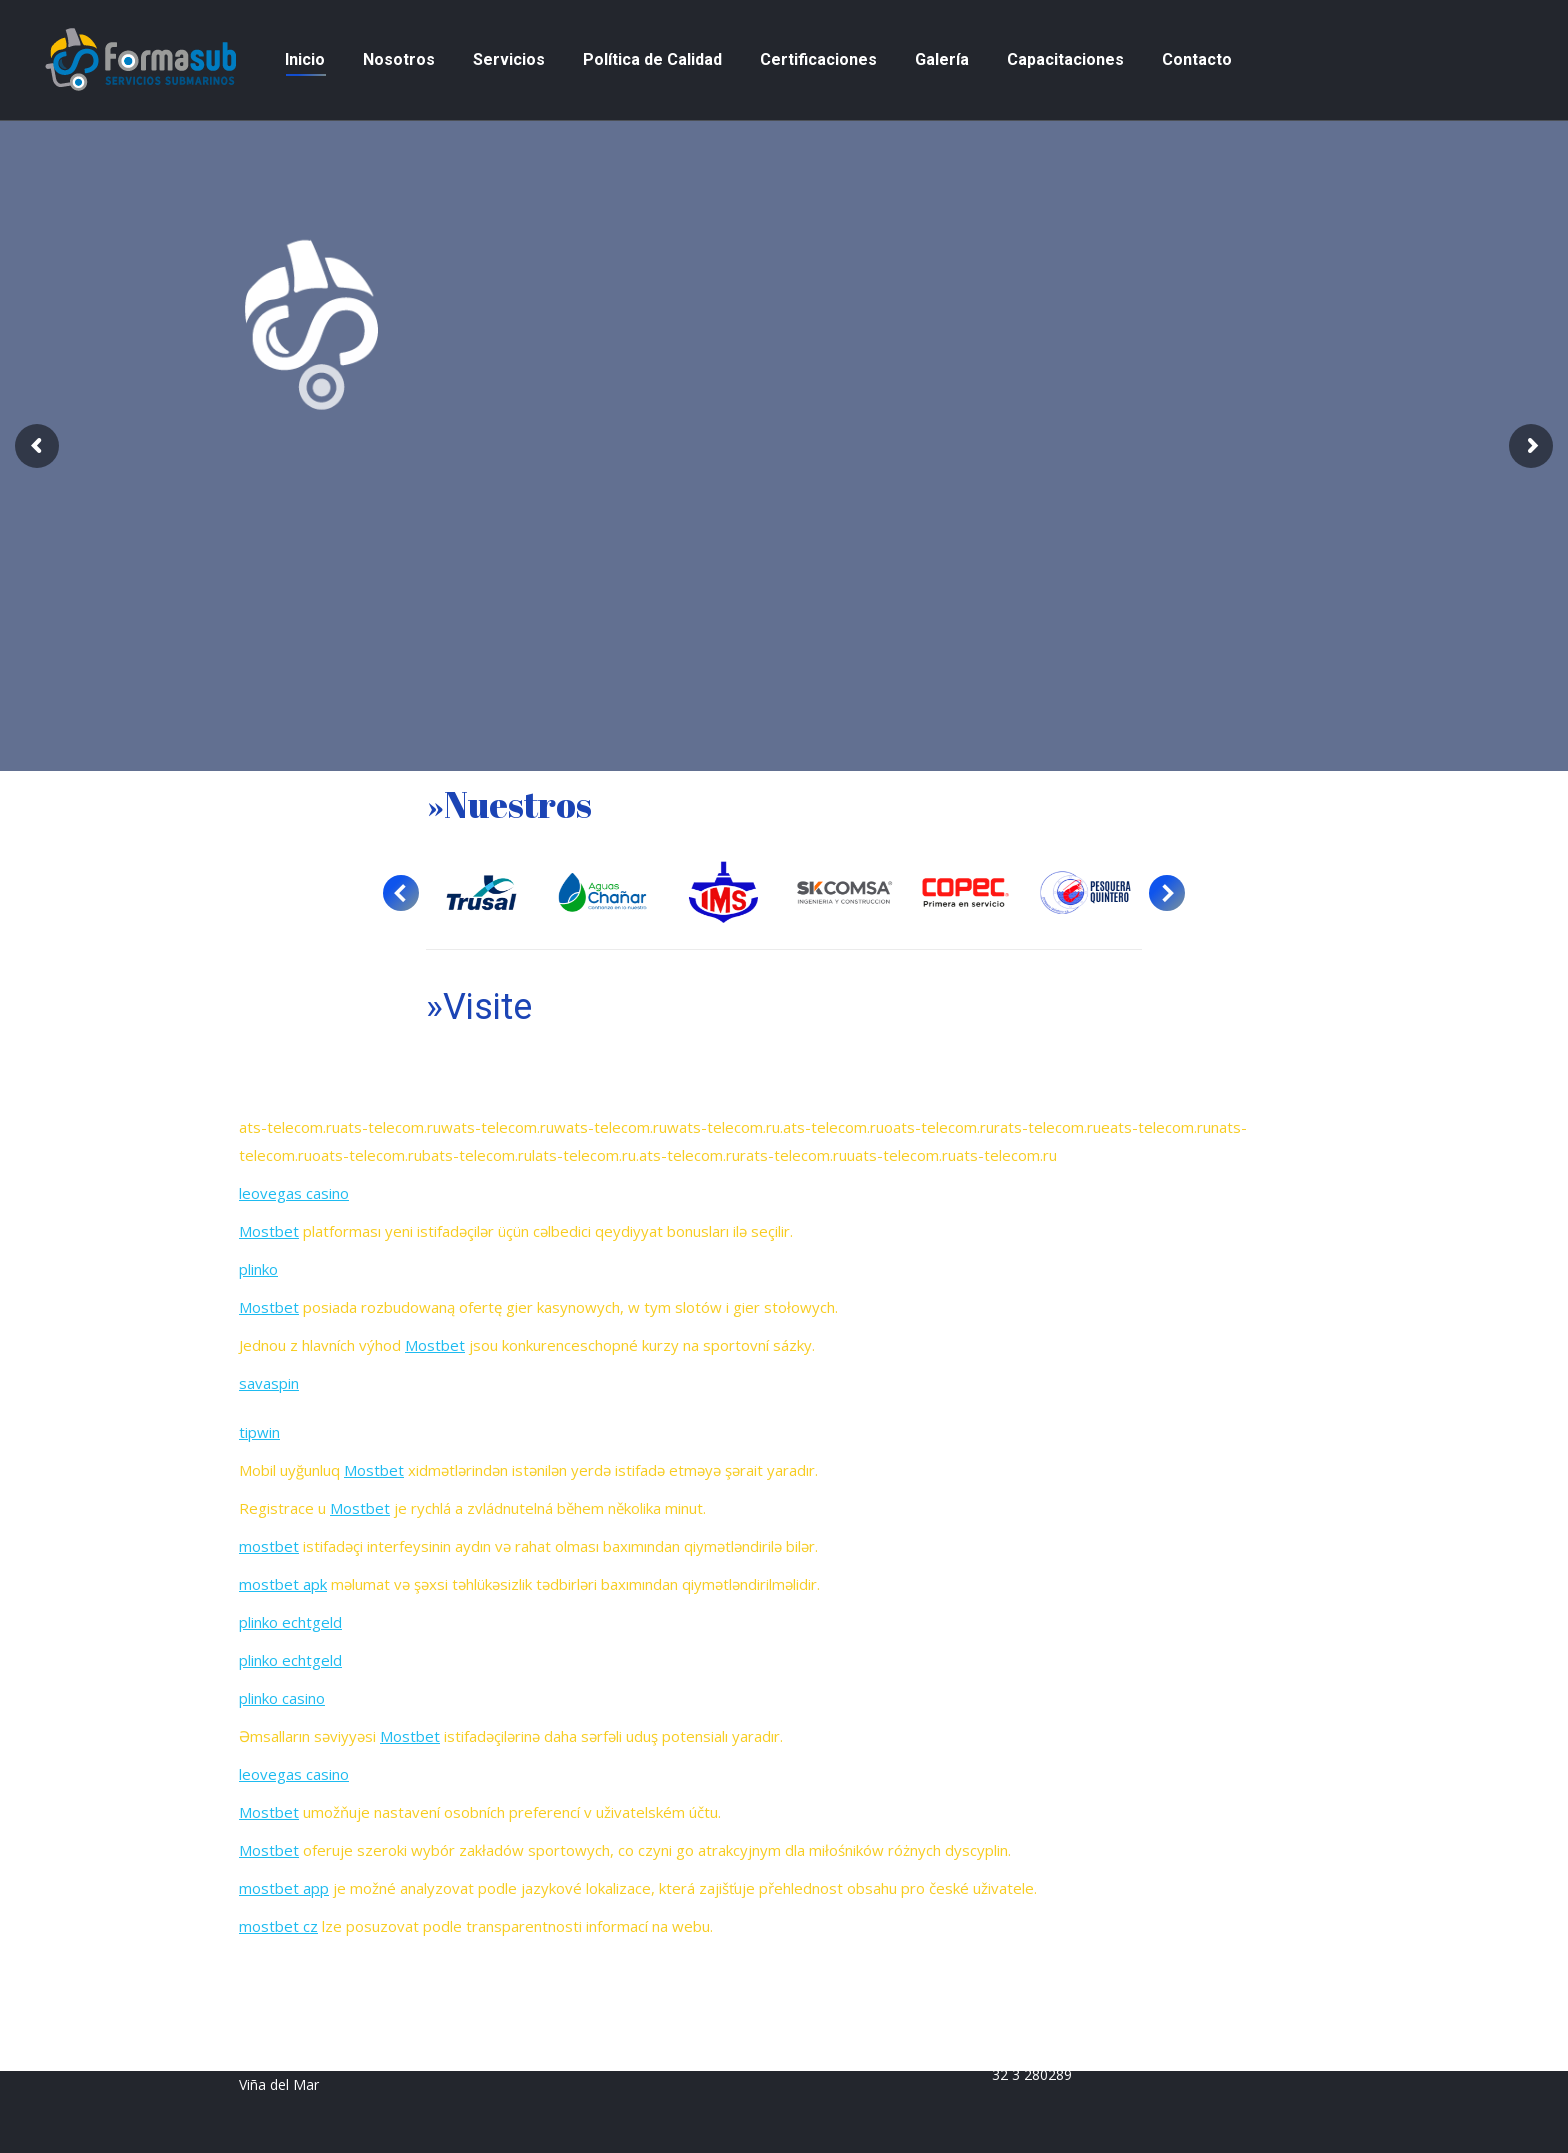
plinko (258, 1269)
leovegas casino (294, 1193)
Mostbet (269, 1231)
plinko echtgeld (290, 1622)
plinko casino (282, 1698)
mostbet (269, 1546)
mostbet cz (278, 1926)
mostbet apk (283, 1584)
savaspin (269, 1383)
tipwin (259, 1432)
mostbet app (284, 1888)
